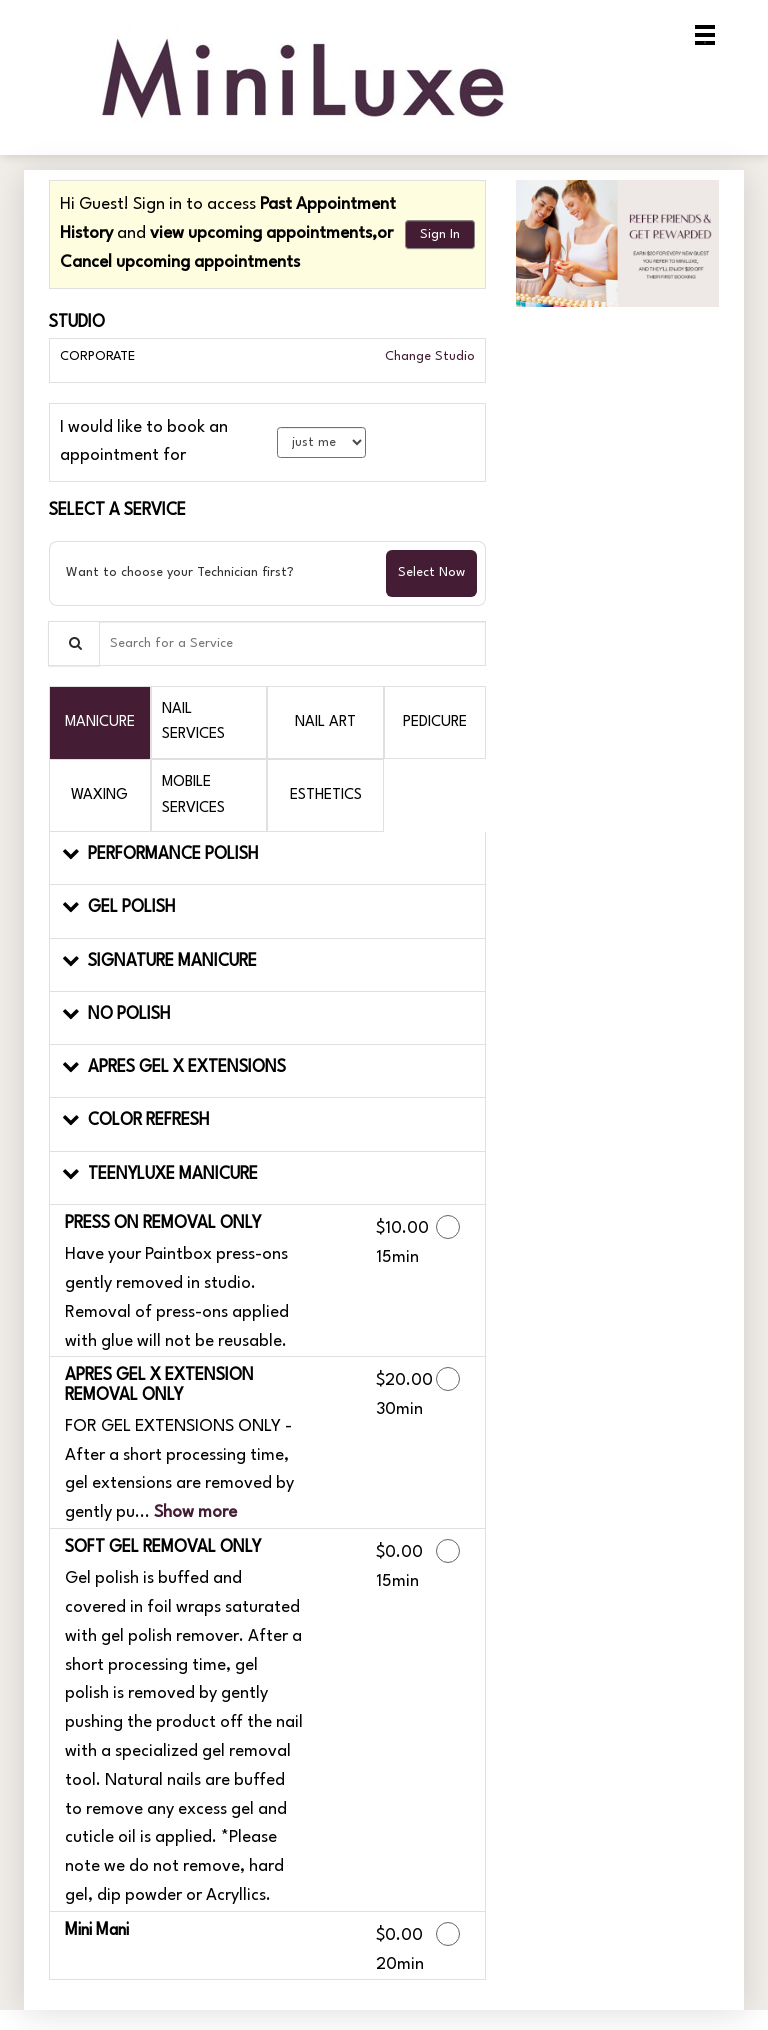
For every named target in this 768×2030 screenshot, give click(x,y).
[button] (267, 858)
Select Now (431, 572)
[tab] (100, 722)
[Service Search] (74, 643)
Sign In (440, 234)
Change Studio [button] (428, 356)
